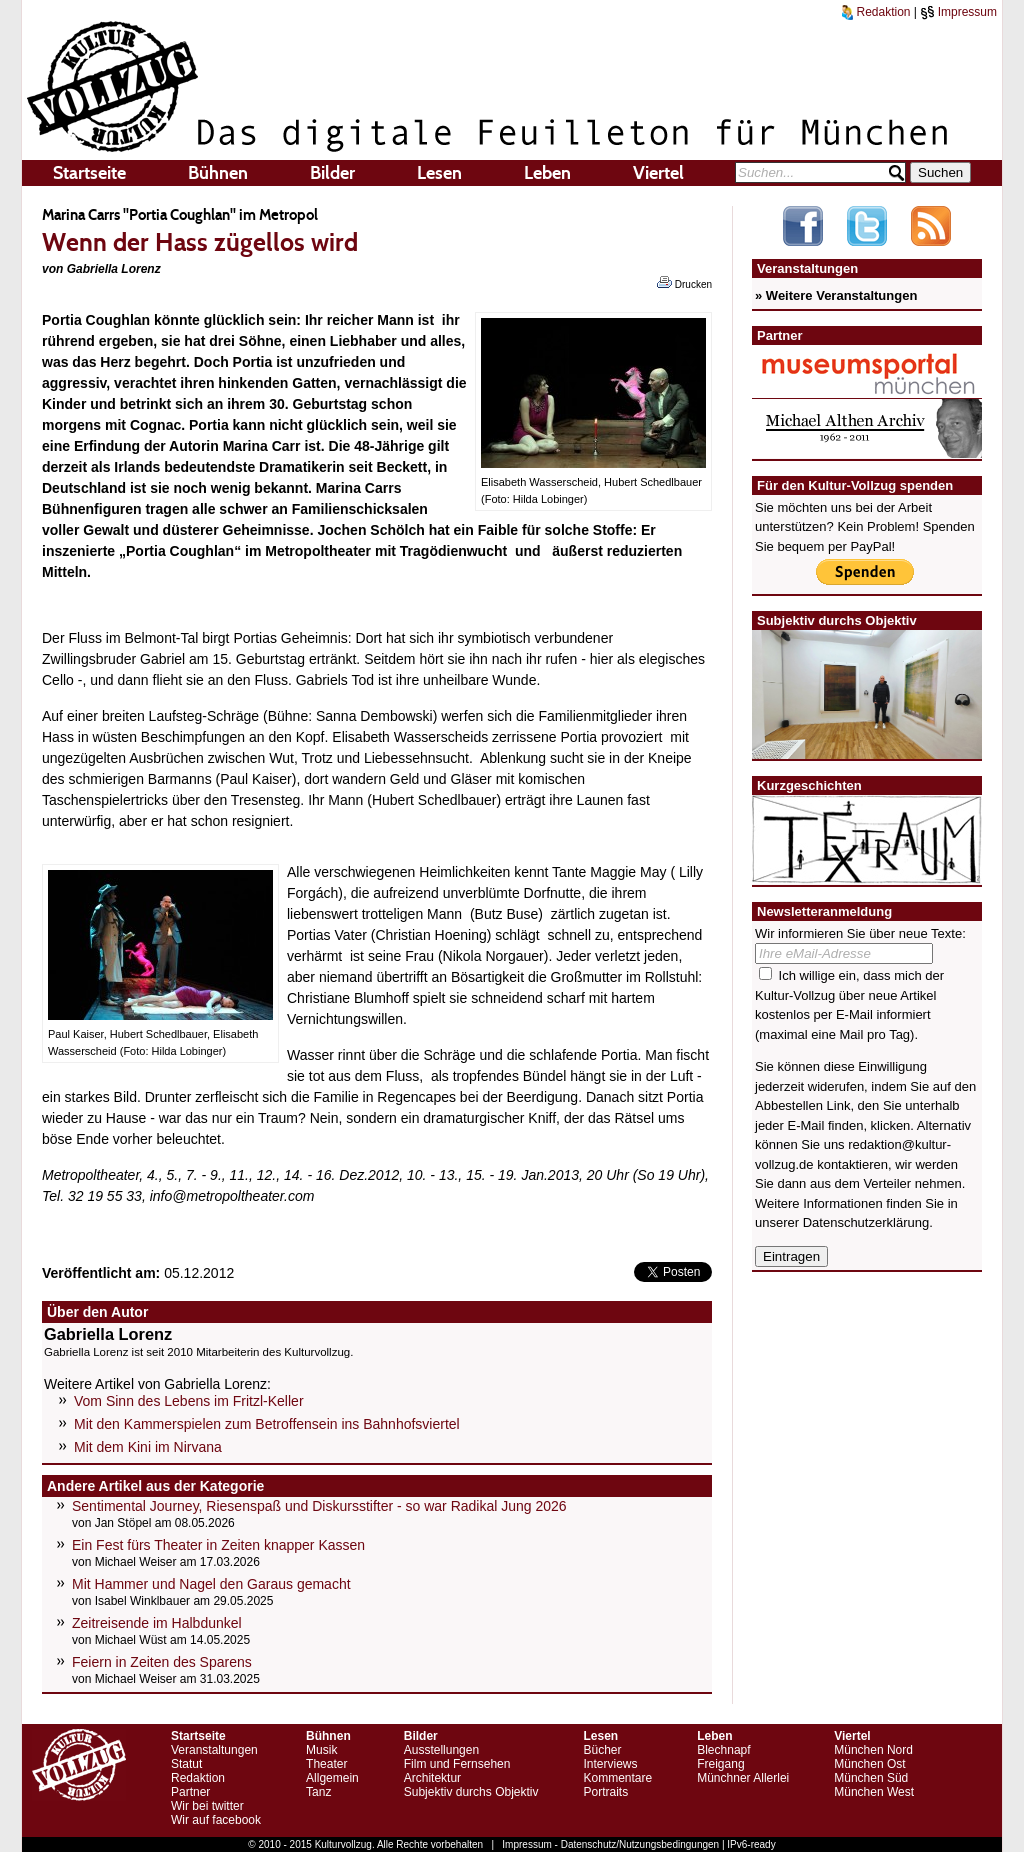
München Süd (871, 1778)
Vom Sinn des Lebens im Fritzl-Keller (189, 1401)
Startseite (89, 173)
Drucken (684, 283)
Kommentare (617, 1778)
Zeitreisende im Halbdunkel (157, 1623)
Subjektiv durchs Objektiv (471, 1792)
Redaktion (876, 12)
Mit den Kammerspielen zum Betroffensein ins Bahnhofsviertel (267, 1424)
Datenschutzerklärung (866, 1222)
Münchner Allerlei (743, 1778)
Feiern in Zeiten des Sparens (162, 1662)
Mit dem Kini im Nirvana (148, 1447)
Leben (547, 173)
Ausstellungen (441, 1750)
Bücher (602, 1750)
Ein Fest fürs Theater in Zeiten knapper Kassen (218, 1545)
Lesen (439, 173)
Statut (186, 1764)
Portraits (605, 1792)
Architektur (432, 1778)
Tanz (318, 1792)
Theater (326, 1764)
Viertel (658, 173)
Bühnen (218, 173)
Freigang (720, 1764)
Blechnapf (723, 1750)
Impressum (958, 12)
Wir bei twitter (207, 1806)
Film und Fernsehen (457, 1764)
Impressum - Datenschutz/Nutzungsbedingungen (610, 1844)
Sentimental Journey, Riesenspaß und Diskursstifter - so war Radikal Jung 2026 (319, 1506)
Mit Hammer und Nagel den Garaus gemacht (211, 1584)
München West (874, 1792)
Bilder (332, 173)
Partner (190, 1792)
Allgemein (332, 1778)
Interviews (610, 1764)
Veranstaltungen (214, 1750)
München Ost (869, 1764)
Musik (321, 1750)
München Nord (873, 1750)
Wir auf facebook (216, 1820)
